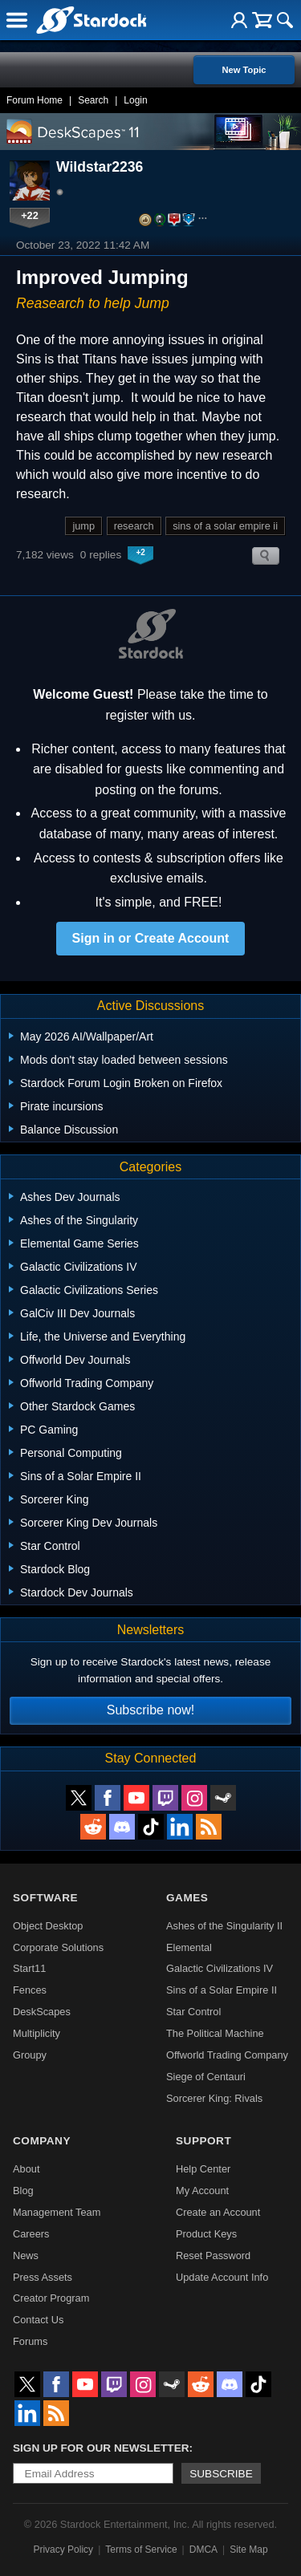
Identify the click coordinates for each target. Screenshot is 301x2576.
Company (42, 2141)
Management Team (56, 2212)
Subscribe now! (150, 1710)
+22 (30, 215)
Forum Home (34, 100)
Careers (31, 2234)
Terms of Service (141, 2549)
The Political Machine (215, 2033)
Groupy (30, 2055)
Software (45, 1898)
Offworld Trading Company (227, 2055)
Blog (23, 2191)
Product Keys (206, 2234)
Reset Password (213, 2255)
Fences (30, 1990)
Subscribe (221, 2474)
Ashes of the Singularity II (224, 1926)
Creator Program (51, 2298)
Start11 (29, 1968)
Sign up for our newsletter (101, 2448)
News (26, 2255)
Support (203, 2141)
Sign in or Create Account (151, 938)
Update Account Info (222, 2277)
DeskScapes (42, 2012)
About (26, 2169)
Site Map (248, 2549)
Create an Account (218, 2212)
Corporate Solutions (58, 1947)
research (134, 526)
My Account (202, 2191)
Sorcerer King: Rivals (214, 2098)
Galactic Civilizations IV (219, 1968)
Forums (30, 2341)
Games (187, 1898)
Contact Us (38, 2320)
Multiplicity (36, 2033)
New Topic (244, 70)
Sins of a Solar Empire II (221, 1990)
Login (135, 100)
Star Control (193, 2012)
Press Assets (42, 2277)
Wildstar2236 (99, 167)
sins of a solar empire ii (225, 526)
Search (93, 100)
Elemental (189, 1947)
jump (83, 526)
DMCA (203, 2549)
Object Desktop (48, 1926)
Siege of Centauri (206, 2077)
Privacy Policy (63, 2549)
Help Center (203, 2169)
